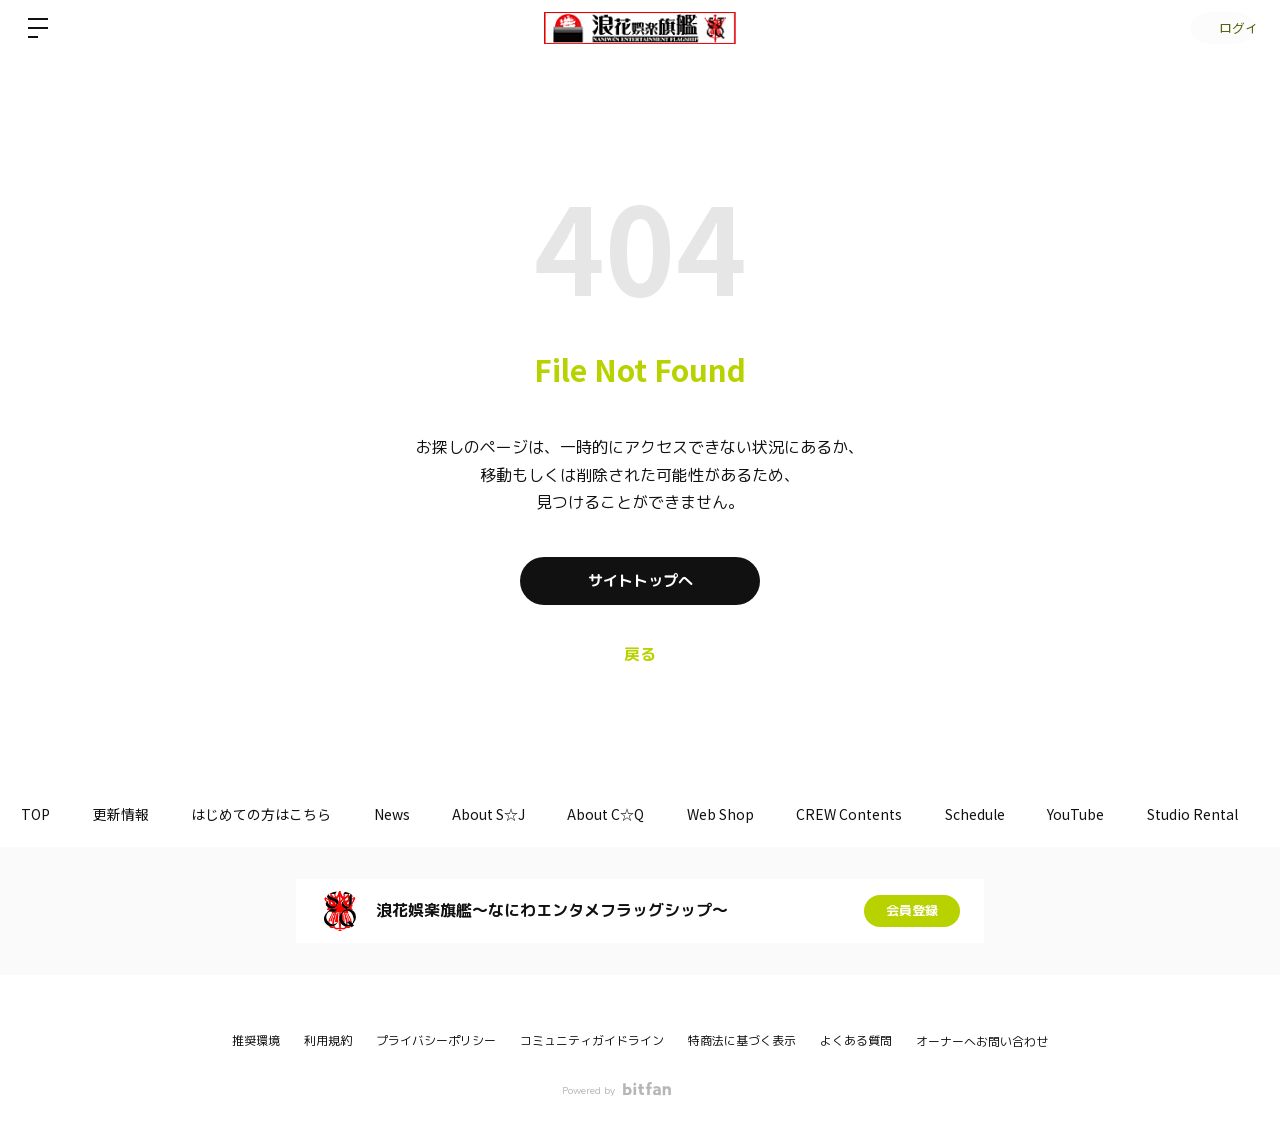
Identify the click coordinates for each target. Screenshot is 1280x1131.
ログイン (1220, 27)
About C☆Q (647, 814)
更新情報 (132, 814)
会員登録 (912, 910)
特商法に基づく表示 (742, 1041)
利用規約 (328, 1041)
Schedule (1039, 814)
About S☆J (522, 814)
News (418, 814)
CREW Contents (906, 814)
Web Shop (769, 814)
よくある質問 (856, 1041)
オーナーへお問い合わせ (982, 1042)
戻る (640, 655)
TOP (39, 814)
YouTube (1147, 814)
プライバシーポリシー (436, 1041)
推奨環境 (256, 1041)
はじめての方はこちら (280, 814)
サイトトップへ (640, 581)
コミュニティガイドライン (592, 1041)
